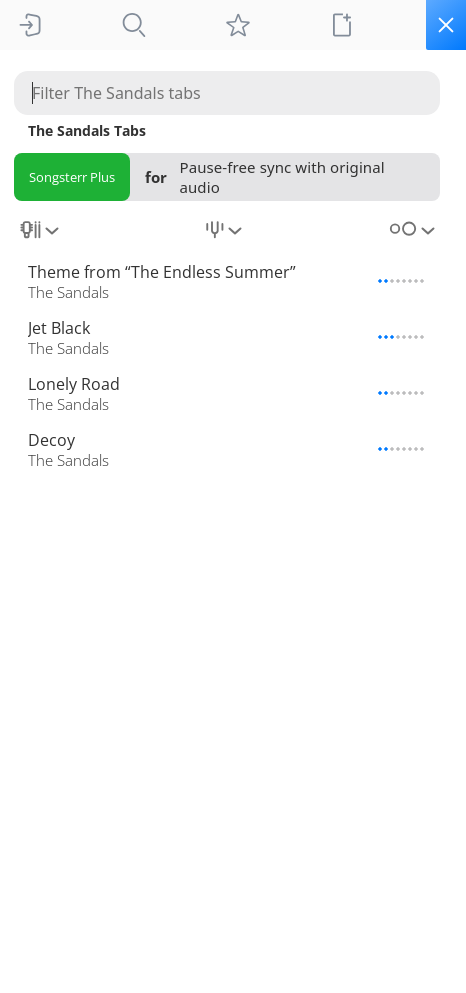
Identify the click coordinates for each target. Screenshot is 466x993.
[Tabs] (134, 25)
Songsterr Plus (72, 177)
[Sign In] (30, 25)
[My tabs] (238, 25)
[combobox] (41, 237)
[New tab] (342, 25)
